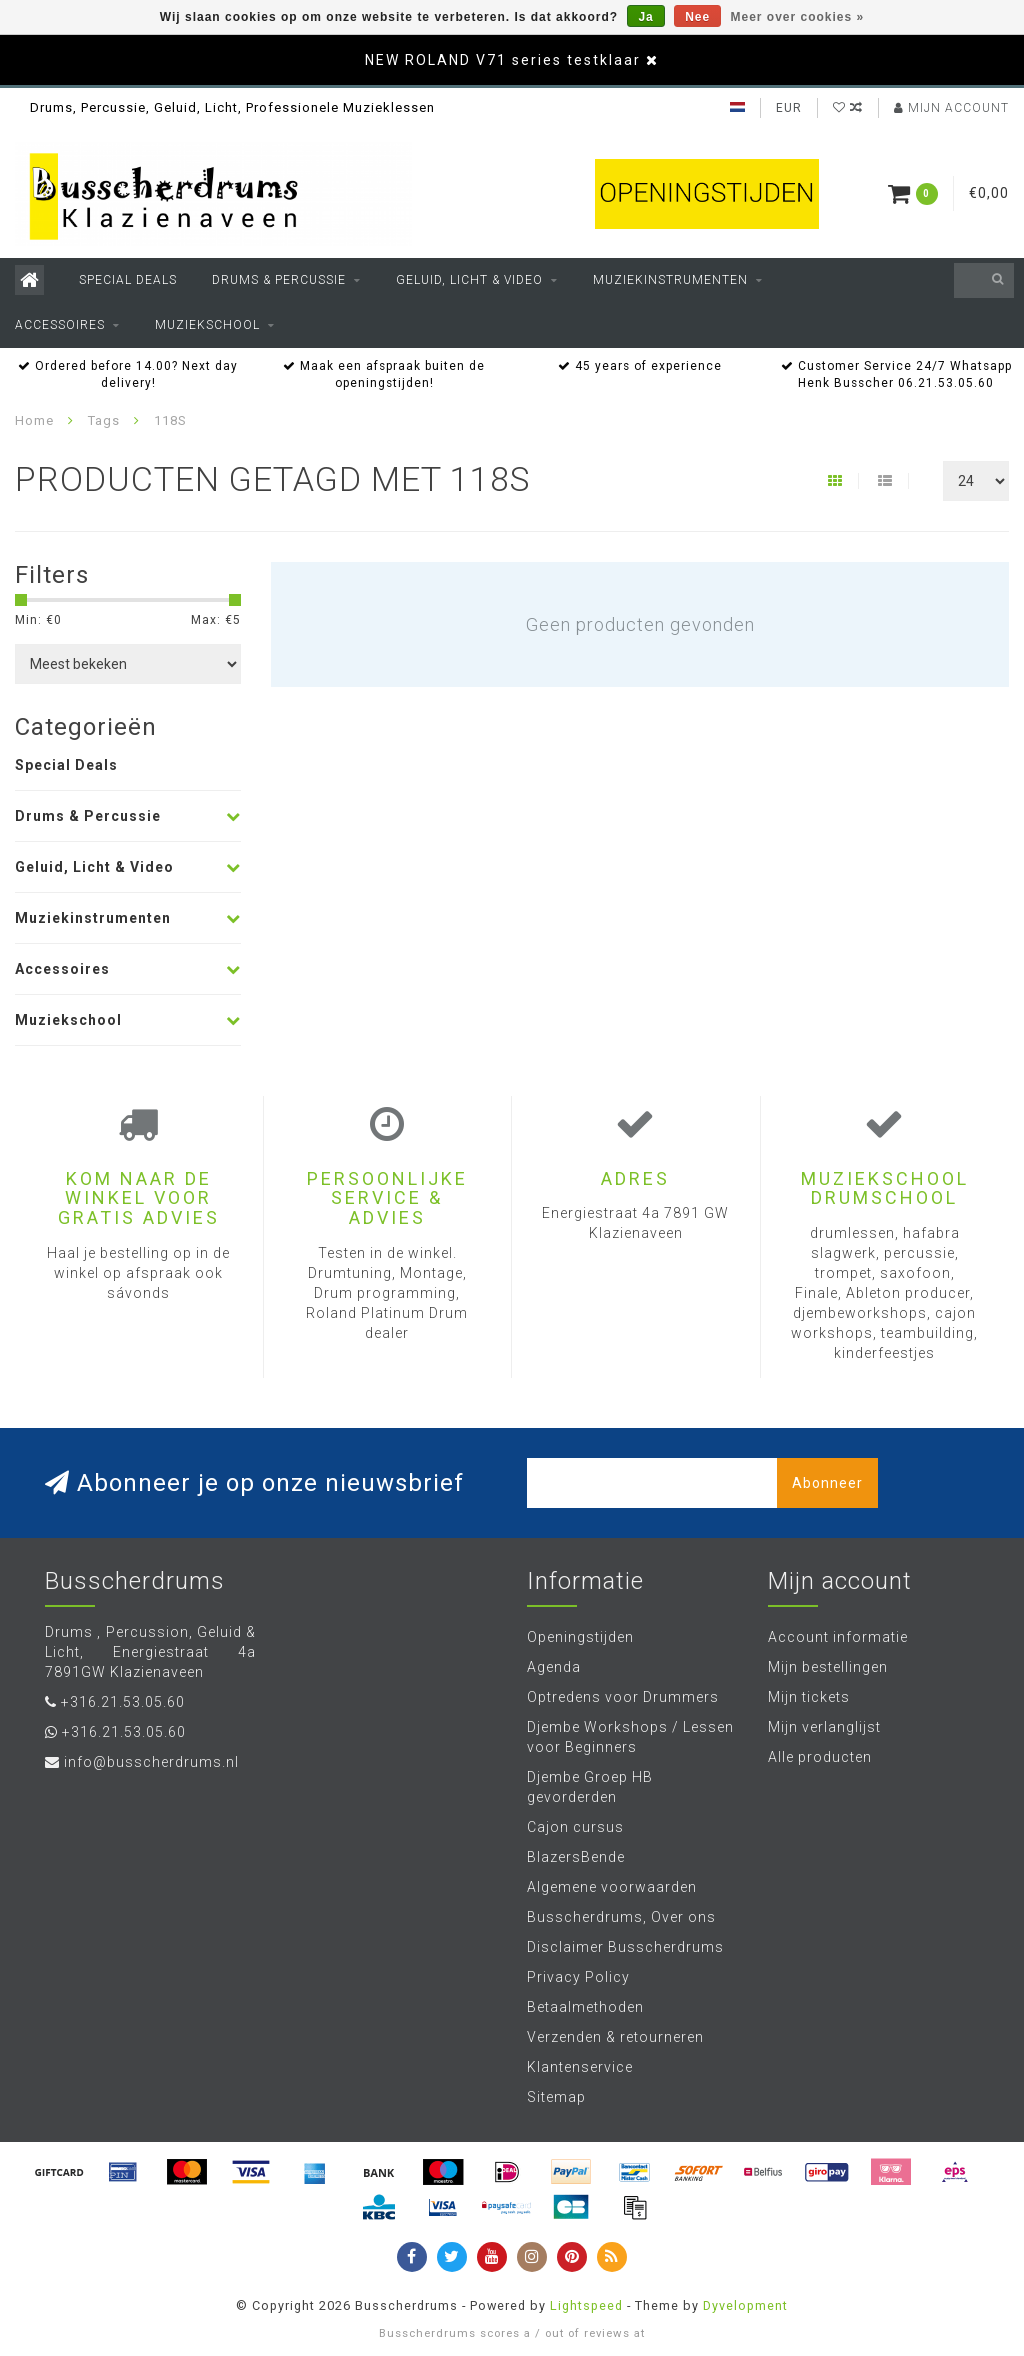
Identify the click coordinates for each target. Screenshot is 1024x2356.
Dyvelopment (745, 2305)
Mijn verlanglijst (824, 1727)
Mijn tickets (809, 1697)
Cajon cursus (575, 1827)
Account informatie (838, 1637)
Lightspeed (586, 2305)
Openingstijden (580, 1637)
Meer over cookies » (798, 17)
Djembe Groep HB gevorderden (590, 1787)
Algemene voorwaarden (612, 1887)
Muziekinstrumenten (670, 280)
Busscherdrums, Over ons (621, 1917)
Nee (697, 17)
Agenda (554, 1667)
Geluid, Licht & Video (469, 280)
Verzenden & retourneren (615, 2037)
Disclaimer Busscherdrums (625, 1947)
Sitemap (556, 2097)
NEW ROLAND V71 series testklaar (503, 60)
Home (34, 420)
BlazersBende (576, 1857)
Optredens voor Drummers (623, 1697)
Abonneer (827, 1483)
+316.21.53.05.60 (123, 1702)
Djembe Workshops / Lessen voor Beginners (630, 1737)
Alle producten (820, 1757)
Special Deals (128, 280)
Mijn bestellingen (828, 1667)
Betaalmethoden (585, 2007)
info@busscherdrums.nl (151, 1762)
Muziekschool (207, 325)
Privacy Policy (578, 1977)
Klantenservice (580, 2067)
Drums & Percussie (279, 280)
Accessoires (60, 325)
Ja (645, 17)
